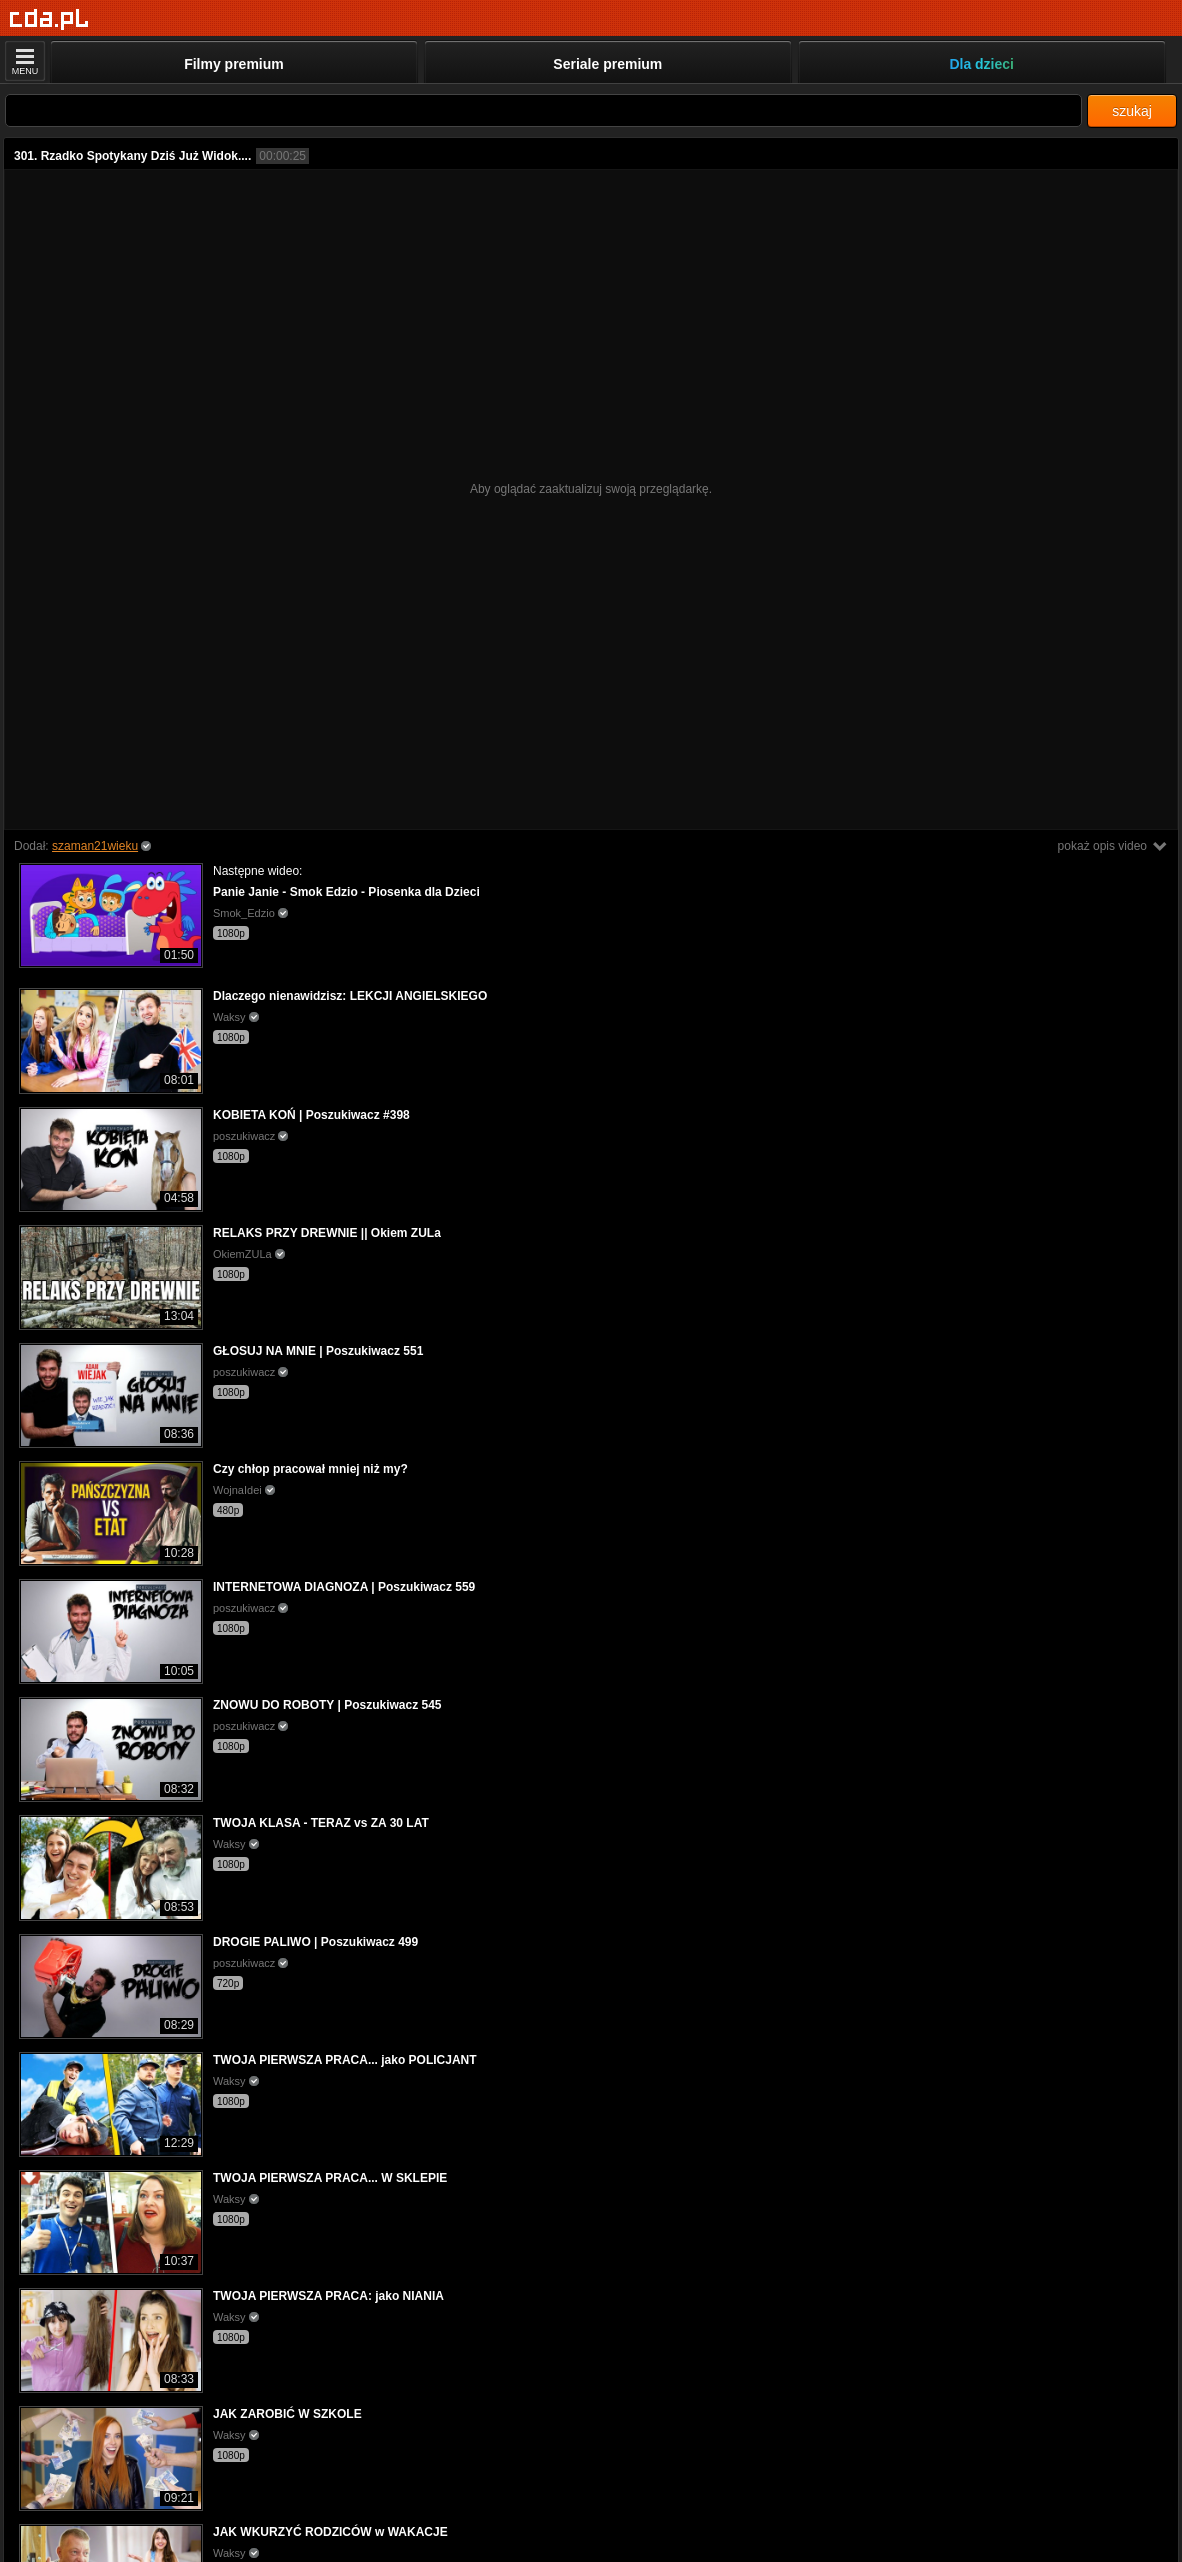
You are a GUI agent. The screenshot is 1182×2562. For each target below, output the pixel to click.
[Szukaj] (543, 110)
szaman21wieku (95, 846)
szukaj (1132, 111)
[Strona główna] (49, 19)
